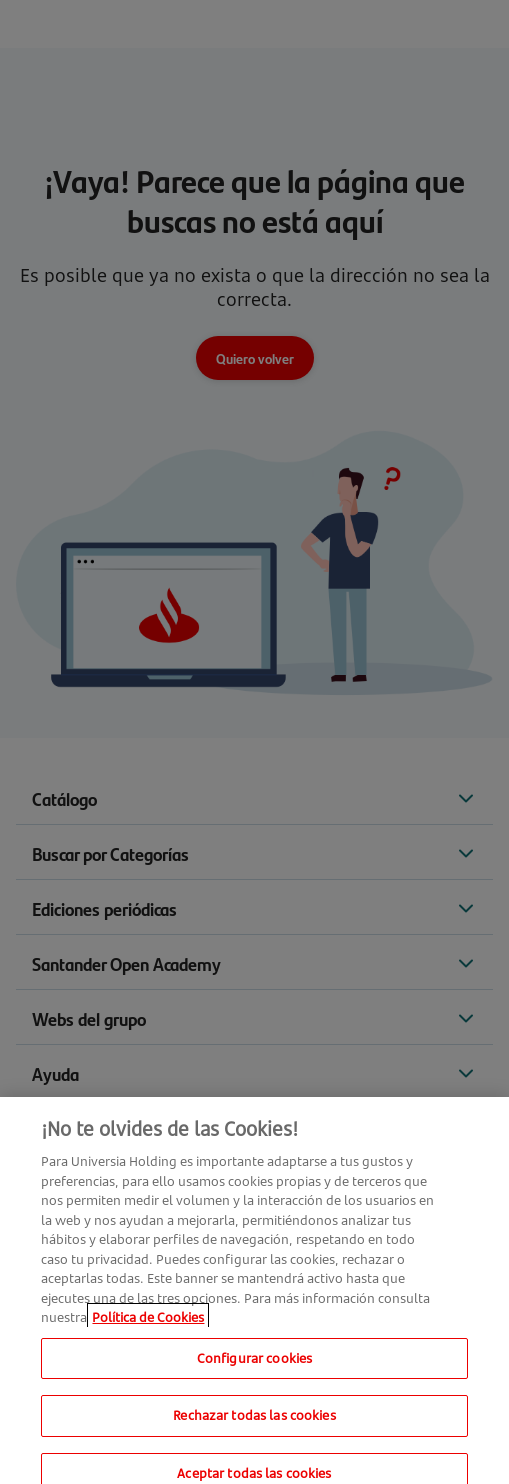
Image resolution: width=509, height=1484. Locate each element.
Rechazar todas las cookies (254, 1422)
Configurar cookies (254, 1364)
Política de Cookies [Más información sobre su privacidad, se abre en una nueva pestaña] (148, 1324)
